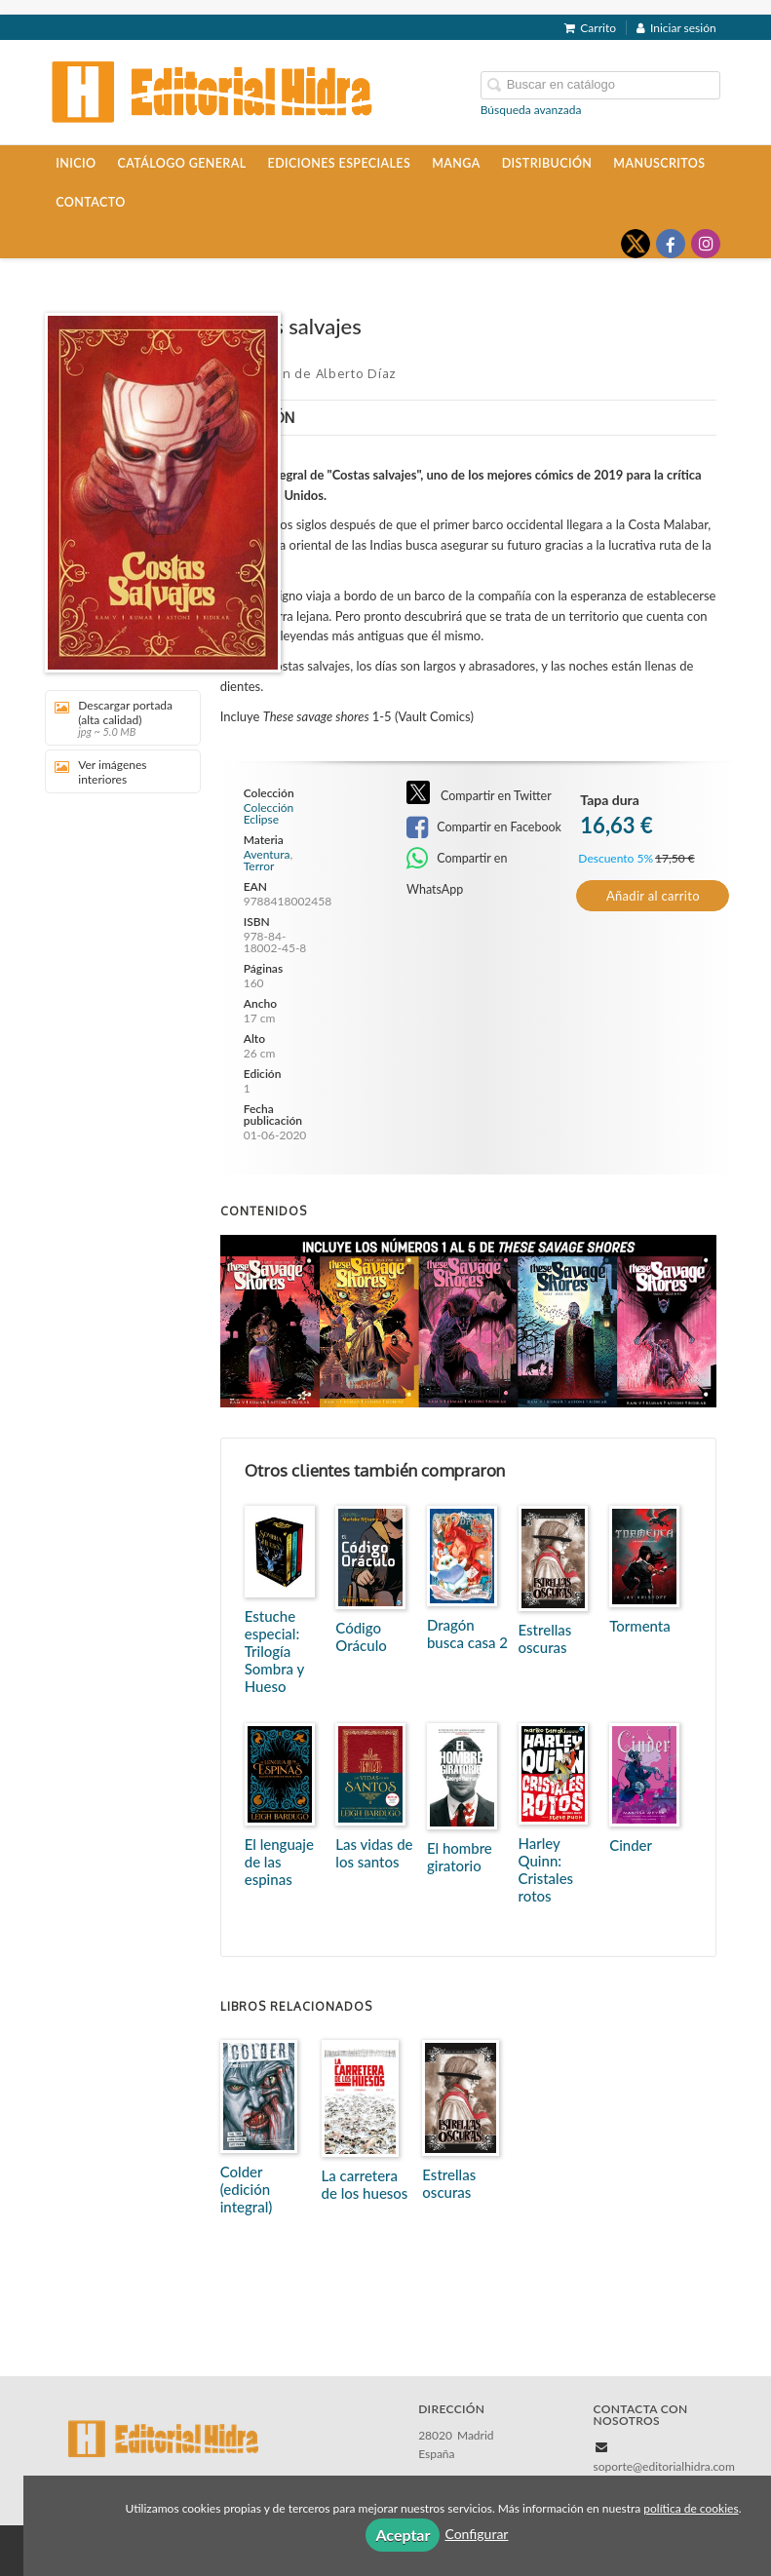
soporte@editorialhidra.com (664, 2466)
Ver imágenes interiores (100, 772)
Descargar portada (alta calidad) (116, 718)
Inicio (76, 163)
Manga (456, 163)
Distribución (547, 163)
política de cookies (690, 2508)
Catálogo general (181, 163)
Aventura (267, 854)
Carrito (590, 27)
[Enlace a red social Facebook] (670, 243)
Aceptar (402, 2534)
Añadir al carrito (653, 896)
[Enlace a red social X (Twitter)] (635, 243)
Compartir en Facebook (483, 827)
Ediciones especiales (339, 163)
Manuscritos (659, 163)
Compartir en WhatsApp (456, 860)
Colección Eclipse (269, 814)
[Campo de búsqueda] (600, 85)
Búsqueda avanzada (531, 109)
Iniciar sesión (676, 27)
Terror (259, 866)
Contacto (90, 202)
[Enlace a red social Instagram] (705, 243)
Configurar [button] (476, 2533)
